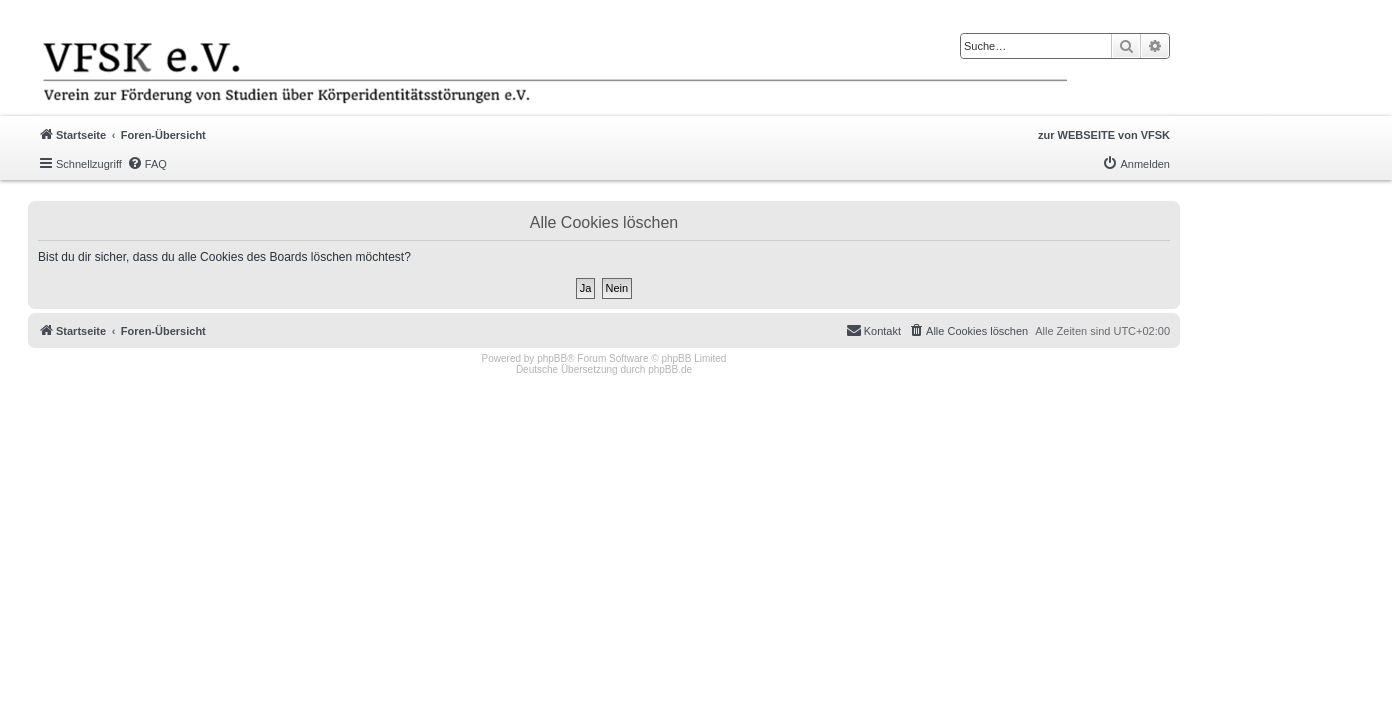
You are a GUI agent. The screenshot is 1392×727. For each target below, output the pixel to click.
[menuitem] (147, 164)
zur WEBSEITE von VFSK (1104, 135)
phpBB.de (670, 369)
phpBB (552, 358)
